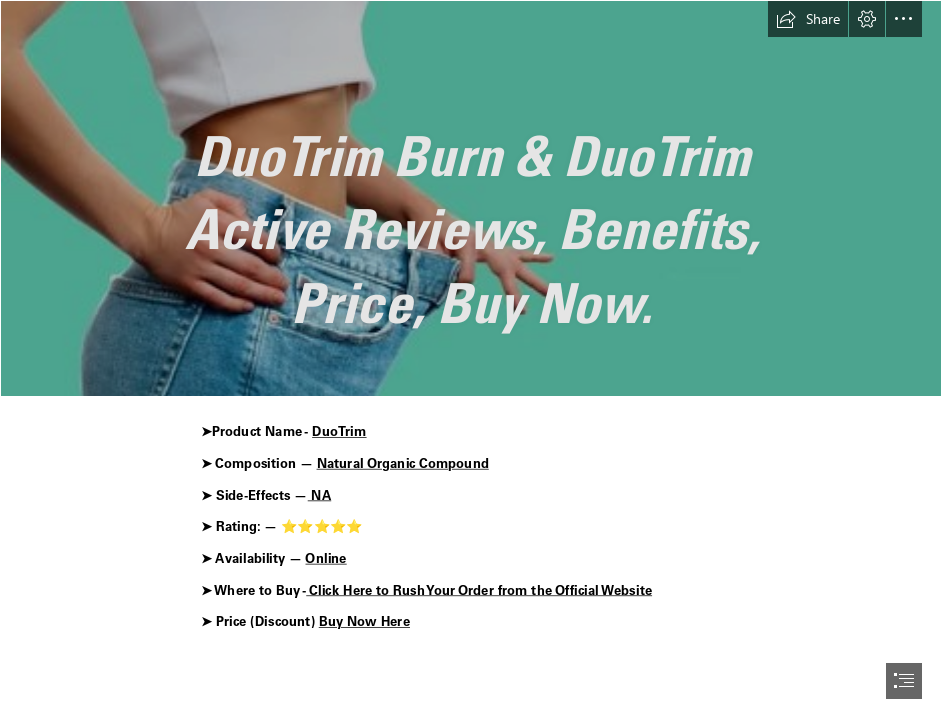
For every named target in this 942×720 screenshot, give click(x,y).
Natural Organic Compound (402, 463)
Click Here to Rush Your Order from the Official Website (479, 589)
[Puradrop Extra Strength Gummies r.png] (471, 198)
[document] (471, 360)
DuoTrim (339, 431)
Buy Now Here (363, 621)
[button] (808, 19)
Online (325, 558)
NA (319, 494)
